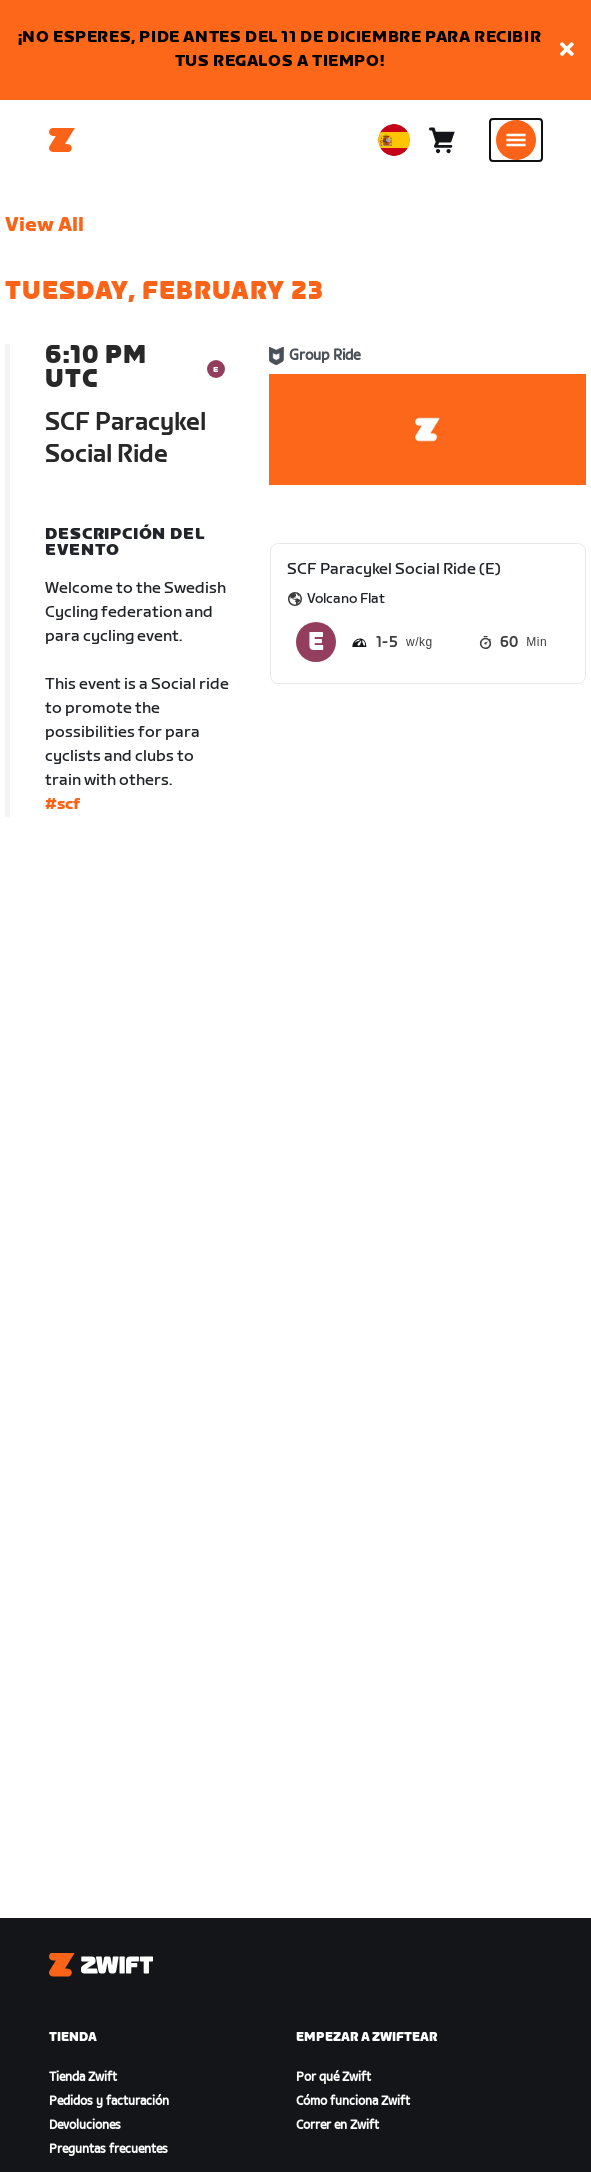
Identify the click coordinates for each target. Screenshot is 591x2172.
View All (44, 225)
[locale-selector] (394, 140)
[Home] (62, 140)
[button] (567, 50)
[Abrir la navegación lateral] (516, 140)
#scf (62, 804)
